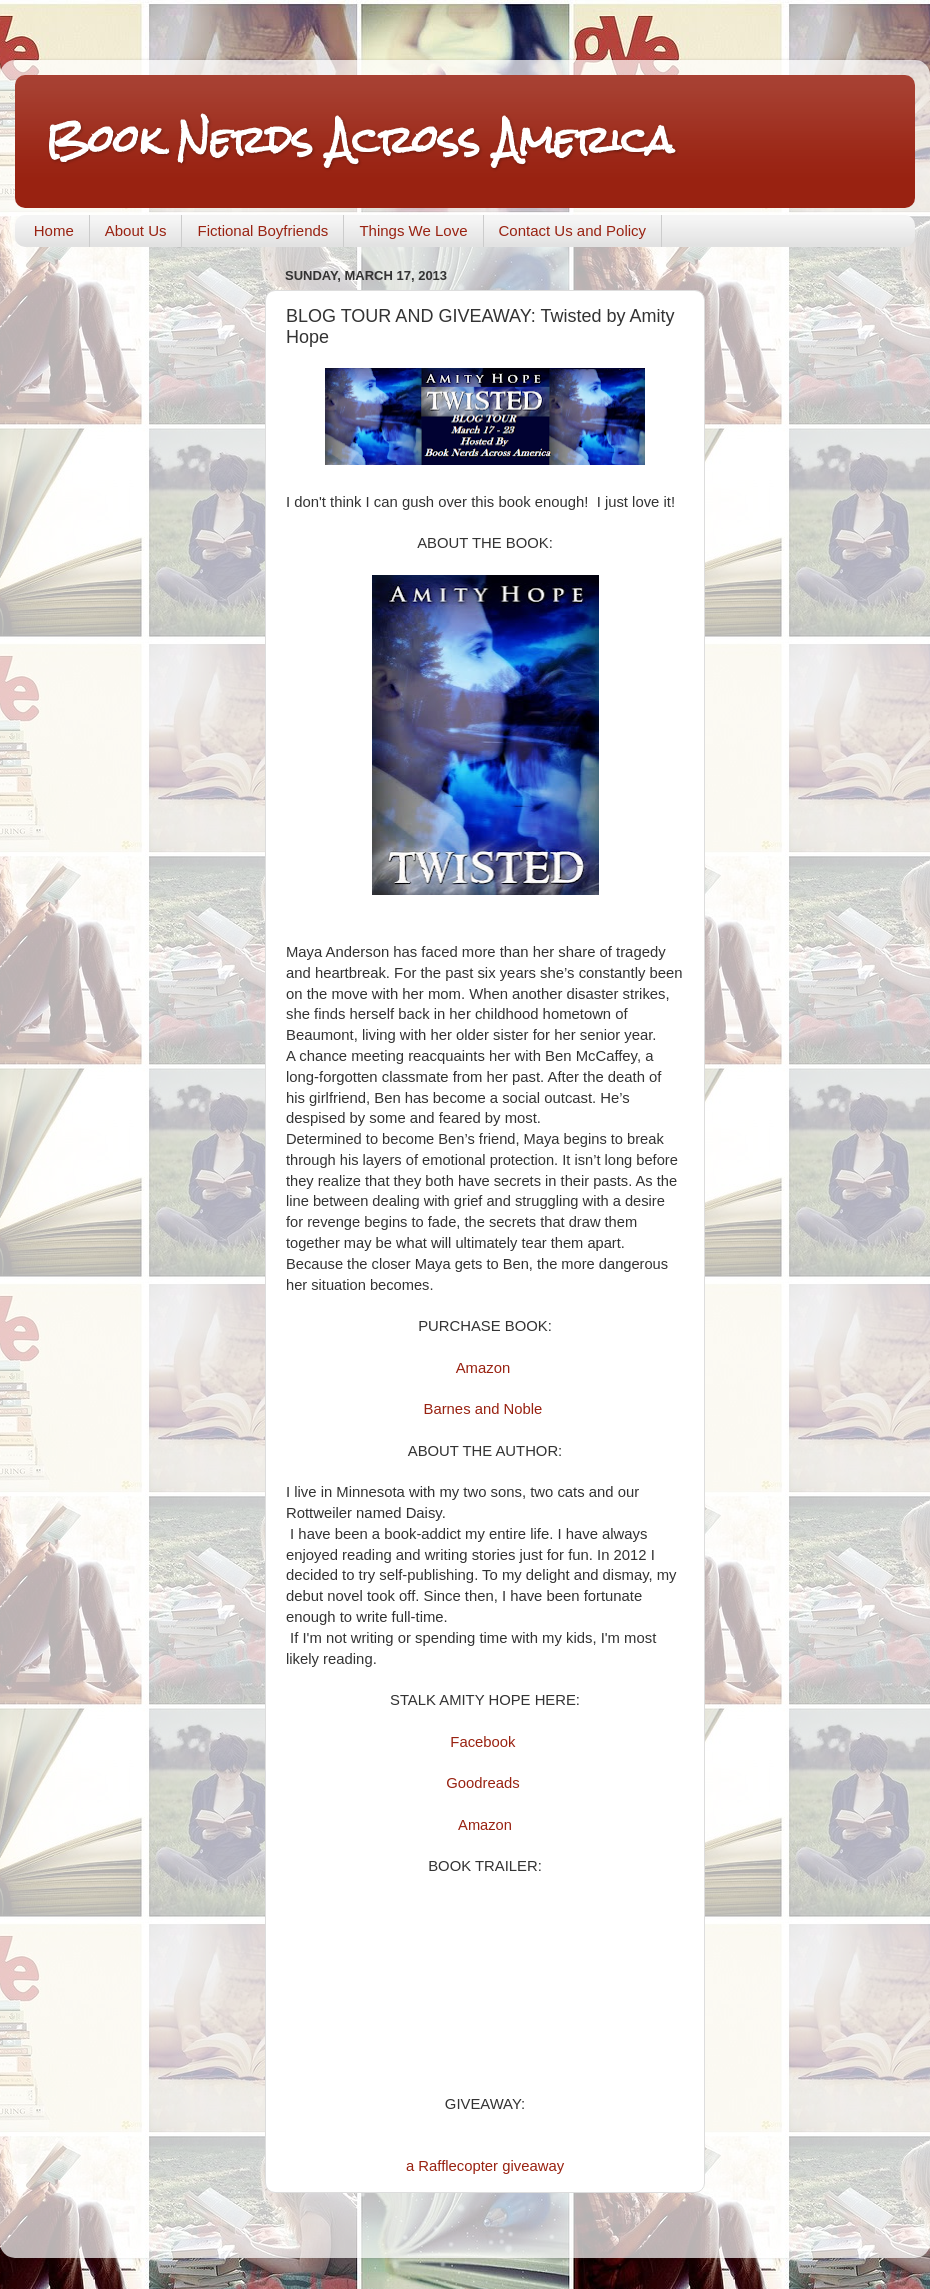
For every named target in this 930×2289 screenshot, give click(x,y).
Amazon (483, 1368)
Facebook (482, 1742)
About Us (136, 230)
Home (54, 230)
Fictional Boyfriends (262, 230)
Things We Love (413, 230)
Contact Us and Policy (573, 230)
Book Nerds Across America (359, 139)
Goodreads (482, 1783)
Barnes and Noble (483, 1409)
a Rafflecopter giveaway (485, 2166)
